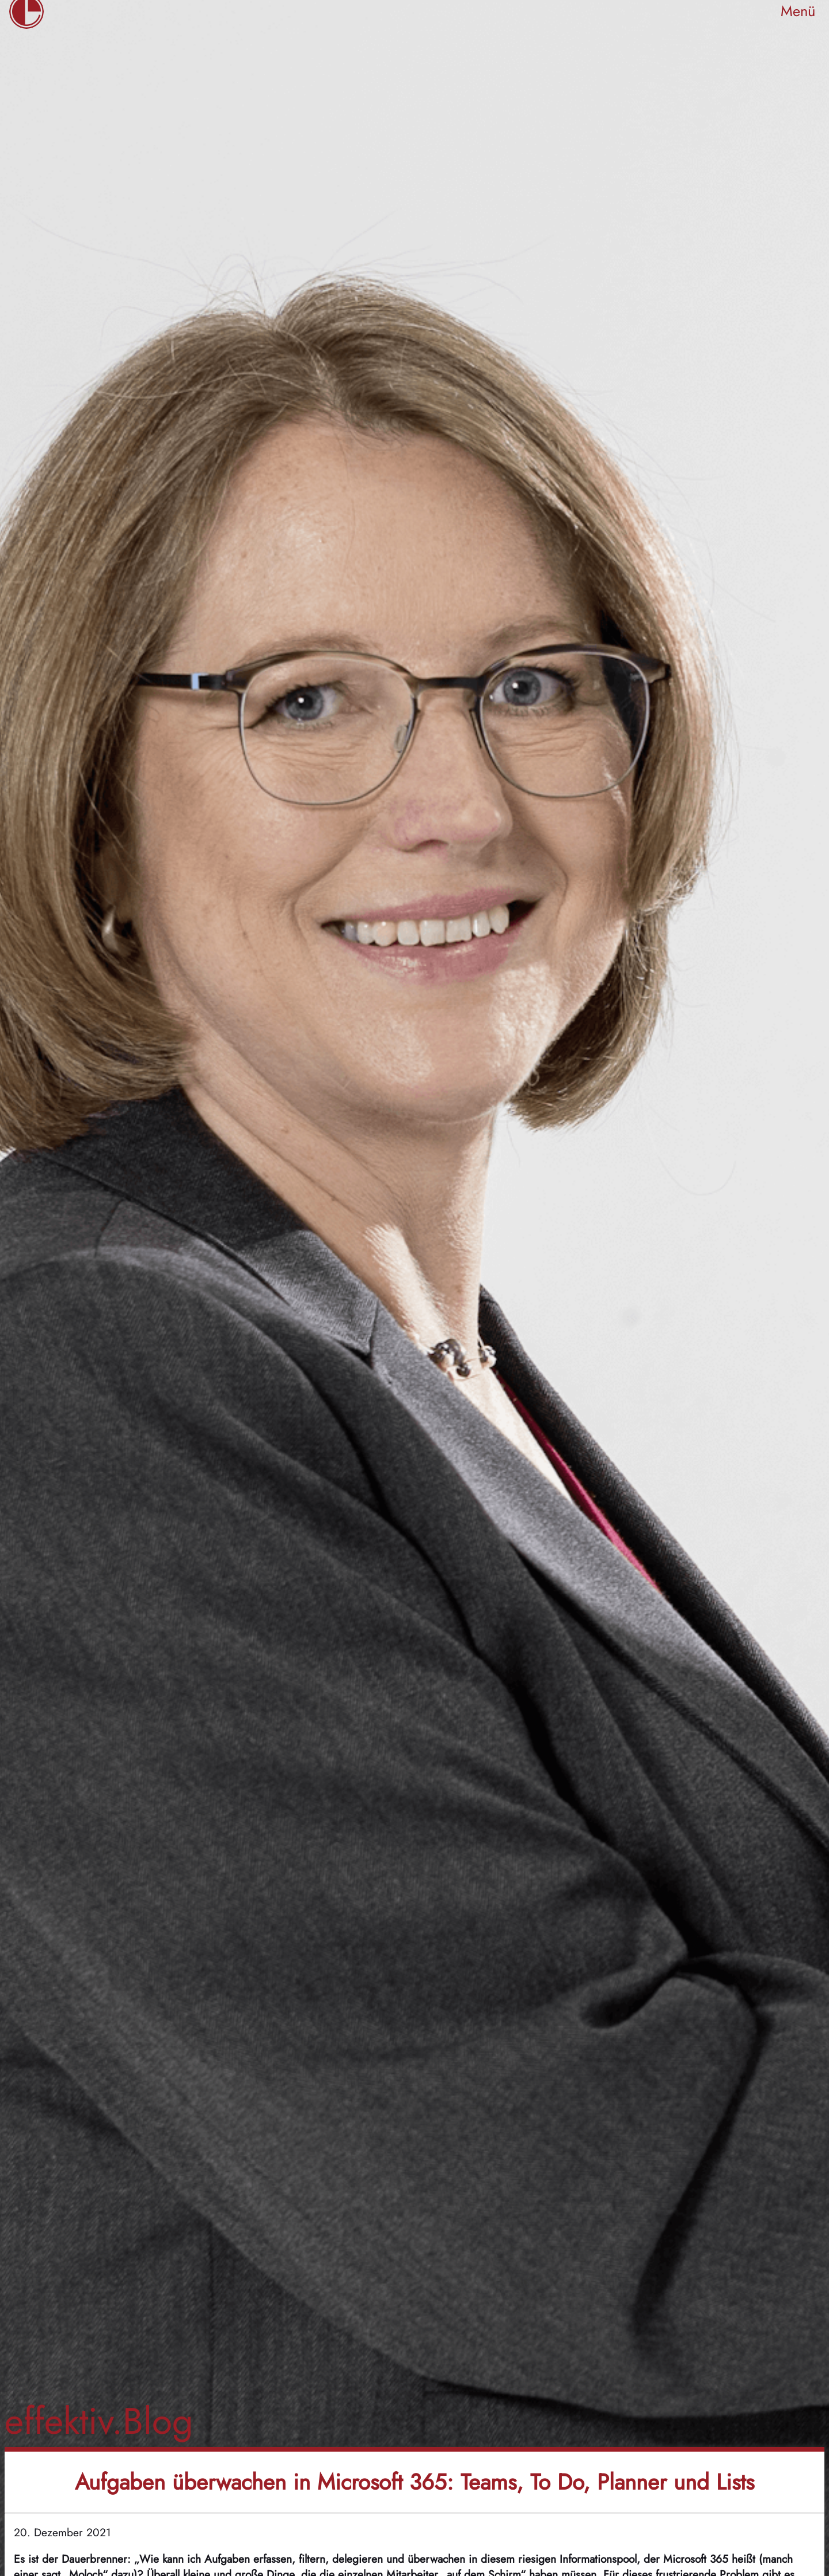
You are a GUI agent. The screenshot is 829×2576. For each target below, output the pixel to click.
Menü (798, 11)
